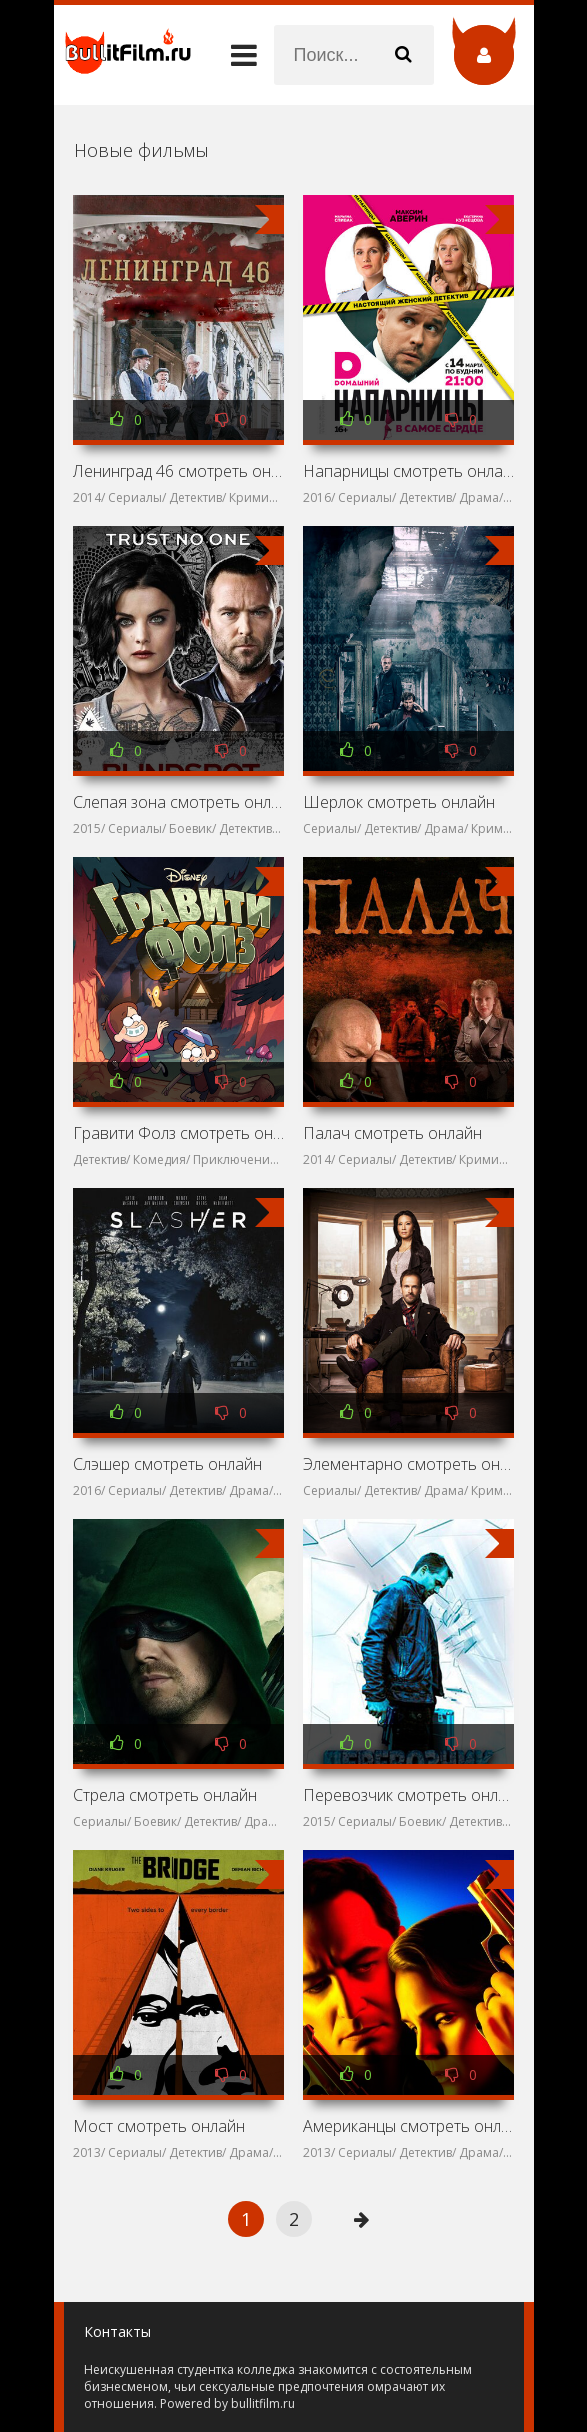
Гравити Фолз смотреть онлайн (179, 1133)
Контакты (117, 2331)
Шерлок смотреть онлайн (399, 802)
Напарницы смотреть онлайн (409, 471)
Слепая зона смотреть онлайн (179, 802)
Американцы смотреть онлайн (409, 2126)
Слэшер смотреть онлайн (167, 1464)
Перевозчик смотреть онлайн (409, 1795)
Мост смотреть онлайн (159, 2126)
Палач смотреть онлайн (392, 1133)
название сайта (134, 55)
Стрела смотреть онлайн (165, 1795)
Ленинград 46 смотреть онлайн (179, 471)
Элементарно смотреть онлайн (409, 1464)
